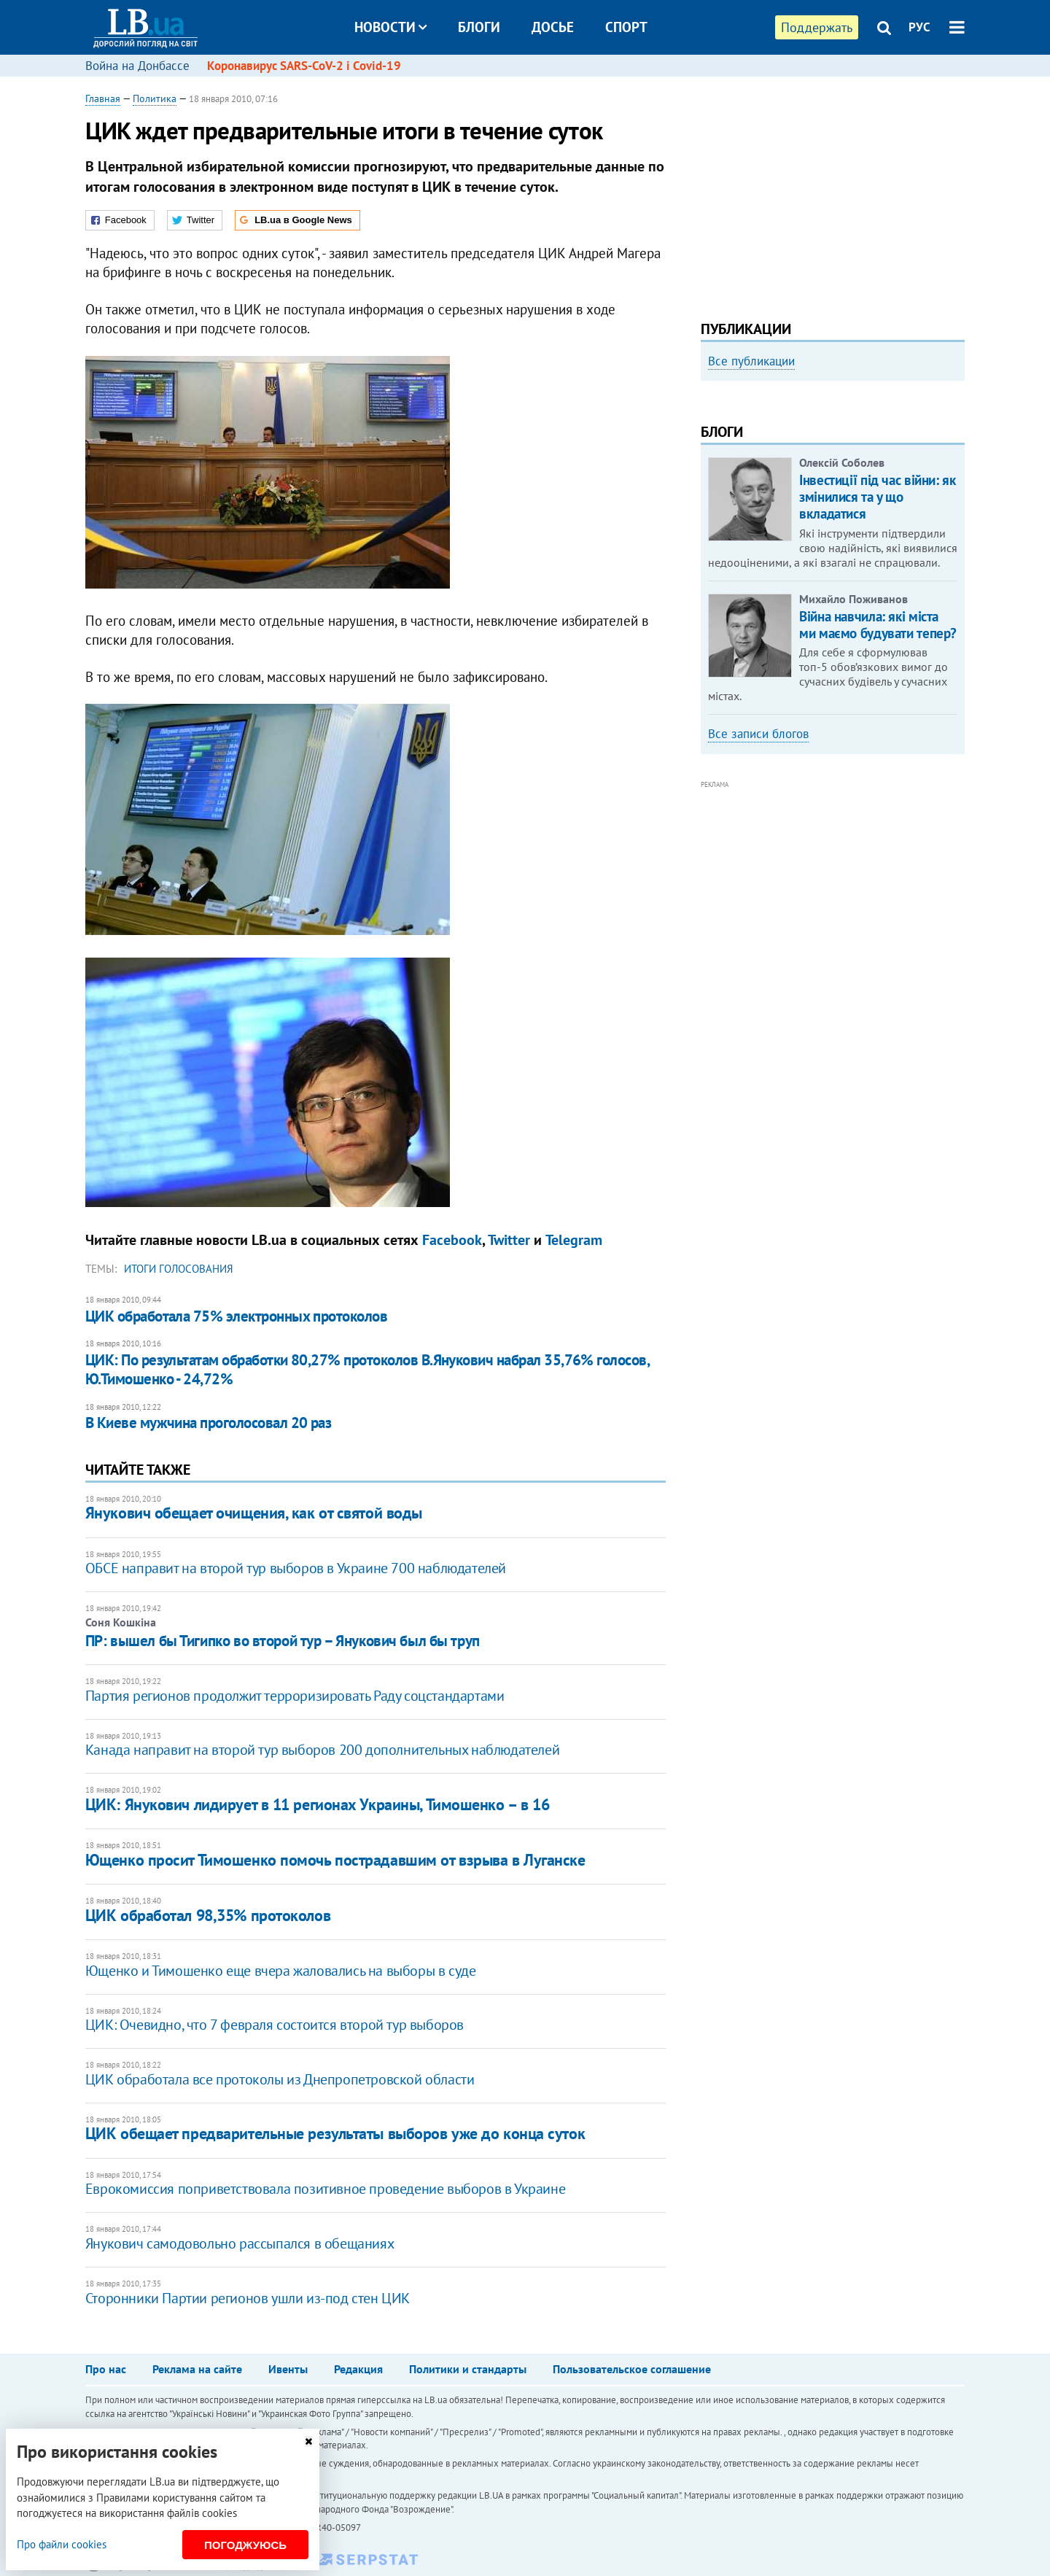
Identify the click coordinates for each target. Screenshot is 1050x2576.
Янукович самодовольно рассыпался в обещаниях (239, 2243)
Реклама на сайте (197, 2369)
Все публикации (751, 361)
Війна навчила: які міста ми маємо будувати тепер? (878, 821)
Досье (553, 27)
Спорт (626, 27)
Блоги (479, 27)
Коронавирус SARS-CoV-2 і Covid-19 (304, 66)
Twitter (509, 1239)
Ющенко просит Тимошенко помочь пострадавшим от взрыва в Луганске (335, 1860)
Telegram (573, 1239)
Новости (390, 27)
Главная (102, 98)
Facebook (452, 1239)
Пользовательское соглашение (632, 2369)
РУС (919, 27)
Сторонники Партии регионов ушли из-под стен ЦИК (247, 2298)
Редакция (358, 2369)
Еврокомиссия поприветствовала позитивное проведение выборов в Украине (325, 2188)
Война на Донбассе (137, 66)
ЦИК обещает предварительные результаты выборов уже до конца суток (335, 2133)
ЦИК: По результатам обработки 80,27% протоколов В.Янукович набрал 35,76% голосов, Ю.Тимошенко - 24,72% (367, 1369)
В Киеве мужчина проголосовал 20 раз (208, 1422)
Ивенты (288, 2369)
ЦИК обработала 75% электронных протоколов (236, 1316)
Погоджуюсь (245, 2545)
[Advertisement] (833, 193)
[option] (833, 423)
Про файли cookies (61, 2544)
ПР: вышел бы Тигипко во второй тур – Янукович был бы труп (282, 1640)
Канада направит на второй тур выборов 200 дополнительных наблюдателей (322, 1749)
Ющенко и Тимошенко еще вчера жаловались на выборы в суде (280, 1970)
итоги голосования (178, 1269)
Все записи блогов (758, 931)
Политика (154, 98)
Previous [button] (709, 511)
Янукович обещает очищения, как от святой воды (253, 1512)
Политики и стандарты (467, 2369)
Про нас (105, 2369)
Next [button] (956, 511)
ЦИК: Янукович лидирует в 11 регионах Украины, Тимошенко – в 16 (317, 1804)
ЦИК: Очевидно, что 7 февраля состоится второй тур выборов (274, 2024)
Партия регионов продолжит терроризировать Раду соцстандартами (295, 1695)
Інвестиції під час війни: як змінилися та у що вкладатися (877, 693)
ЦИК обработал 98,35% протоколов (207, 1915)
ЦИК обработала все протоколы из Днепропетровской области (280, 2079)
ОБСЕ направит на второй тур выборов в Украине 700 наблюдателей (295, 1568)
